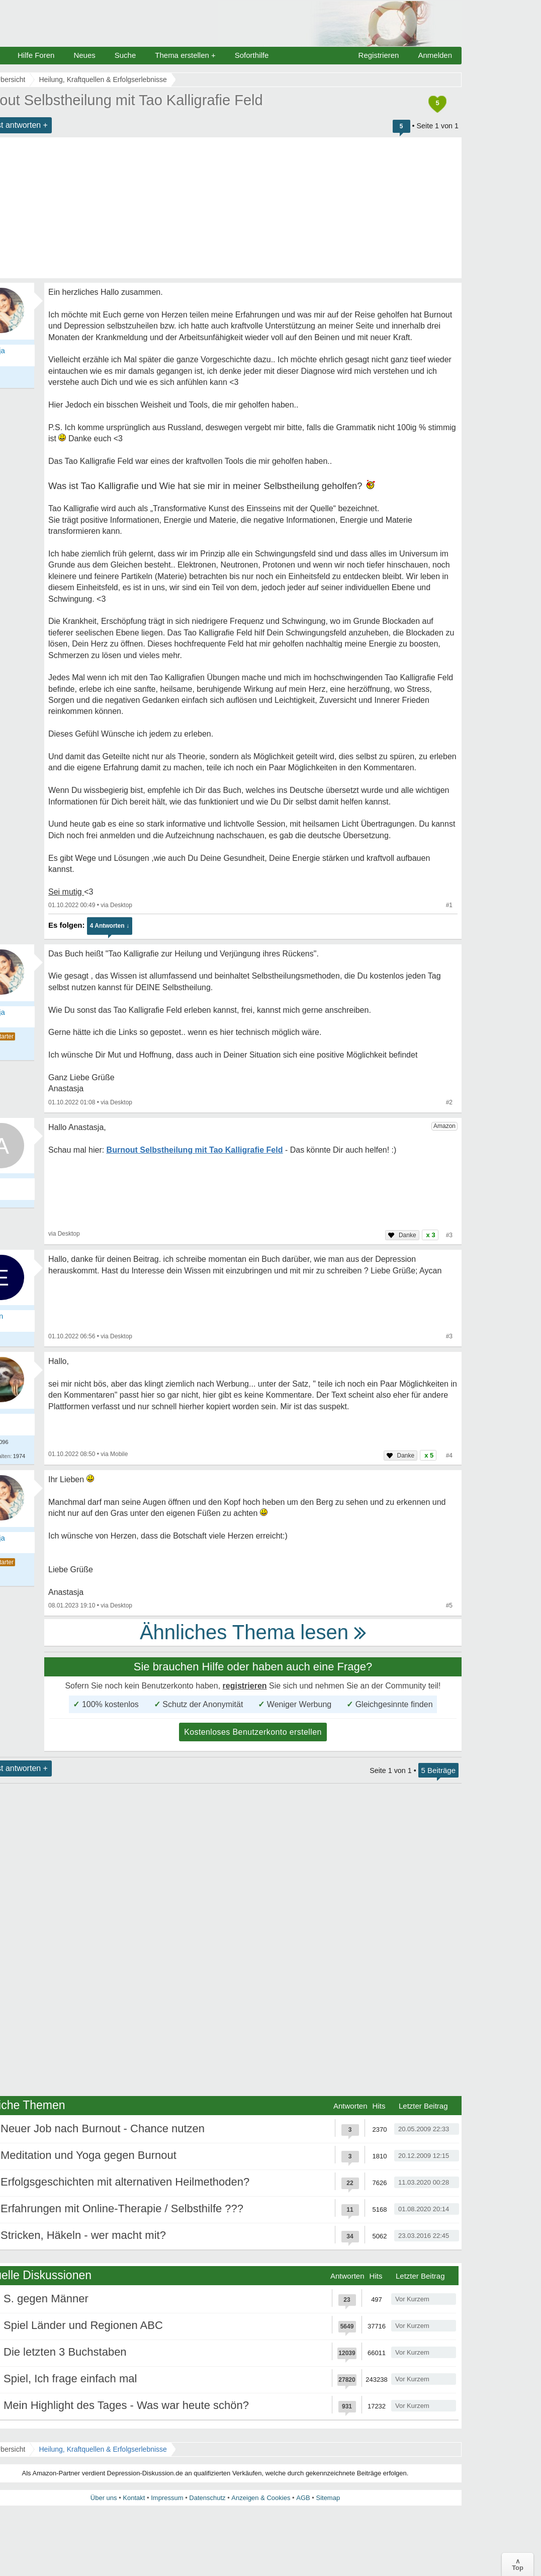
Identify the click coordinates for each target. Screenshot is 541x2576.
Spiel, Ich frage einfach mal (70, 2378)
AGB (303, 2498)
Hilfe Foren (36, 55)
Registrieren (378, 55)
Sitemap (328, 2498)
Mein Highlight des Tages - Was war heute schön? (126, 2405)
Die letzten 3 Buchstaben (65, 2352)
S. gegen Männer (46, 2298)
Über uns (104, 2498)
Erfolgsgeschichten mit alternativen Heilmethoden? (125, 2182)
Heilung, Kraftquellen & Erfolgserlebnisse (102, 2449)
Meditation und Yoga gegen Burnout (88, 2155)
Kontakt (134, 2498)
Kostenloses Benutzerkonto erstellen (253, 1732)
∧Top (517, 2564)
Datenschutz (207, 2498)
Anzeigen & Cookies (260, 2498)
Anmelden (435, 55)
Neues (84, 55)
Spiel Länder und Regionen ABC (83, 2325)
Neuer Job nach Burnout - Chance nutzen (103, 2128)
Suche (125, 55)
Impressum (167, 2498)
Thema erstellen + (185, 55)
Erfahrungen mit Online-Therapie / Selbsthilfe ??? (122, 2208)
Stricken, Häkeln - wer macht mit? (83, 2235)
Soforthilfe (252, 55)
